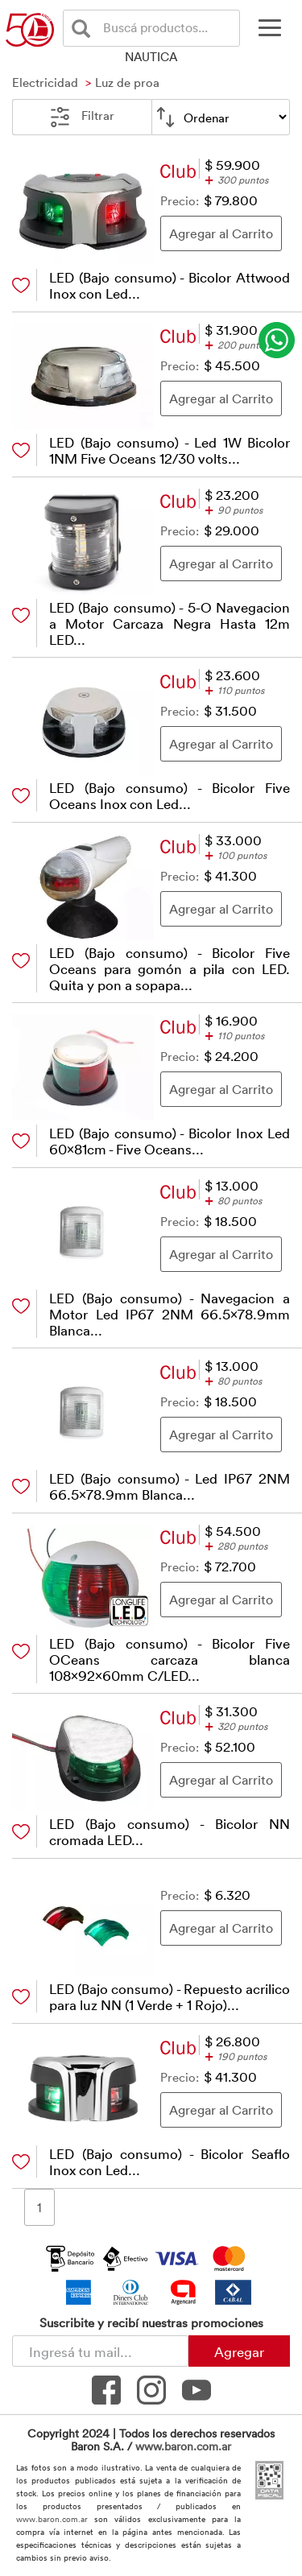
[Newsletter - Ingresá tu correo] (100, 2351)
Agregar (239, 2351)
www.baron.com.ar (183, 2446)
